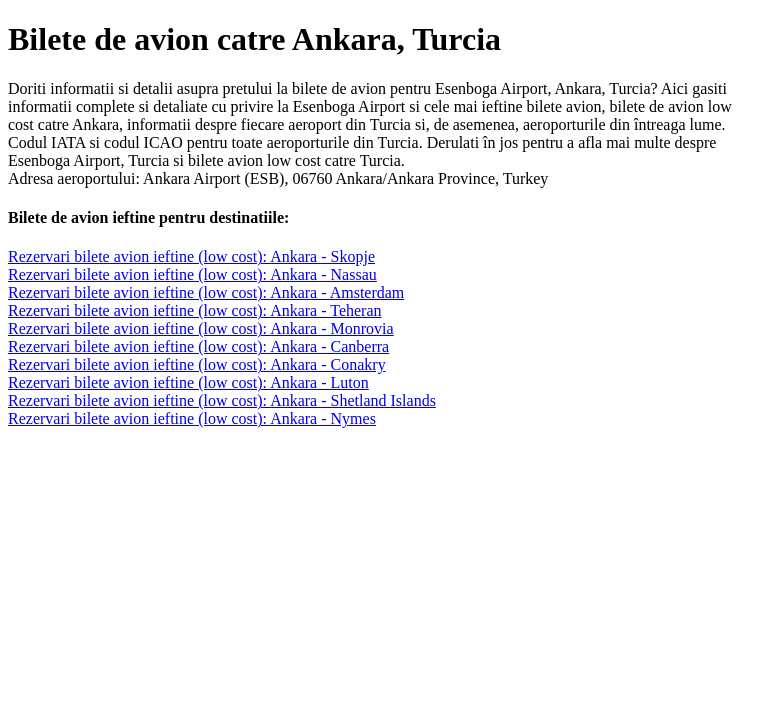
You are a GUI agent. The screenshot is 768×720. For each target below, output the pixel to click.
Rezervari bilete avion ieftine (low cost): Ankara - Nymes (192, 418)
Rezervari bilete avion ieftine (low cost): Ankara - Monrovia (201, 328)
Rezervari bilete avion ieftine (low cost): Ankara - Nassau (192, 274)
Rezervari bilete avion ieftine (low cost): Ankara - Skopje (191, 256)
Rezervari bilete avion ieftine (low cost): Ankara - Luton (188, 382)
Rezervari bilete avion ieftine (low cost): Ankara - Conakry (197, 364)
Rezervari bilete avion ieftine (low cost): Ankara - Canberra (198, 346)
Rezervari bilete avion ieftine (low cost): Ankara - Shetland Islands (222, 400)
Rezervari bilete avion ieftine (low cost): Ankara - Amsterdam (206, 292)
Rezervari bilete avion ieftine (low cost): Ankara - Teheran (195, 310)
